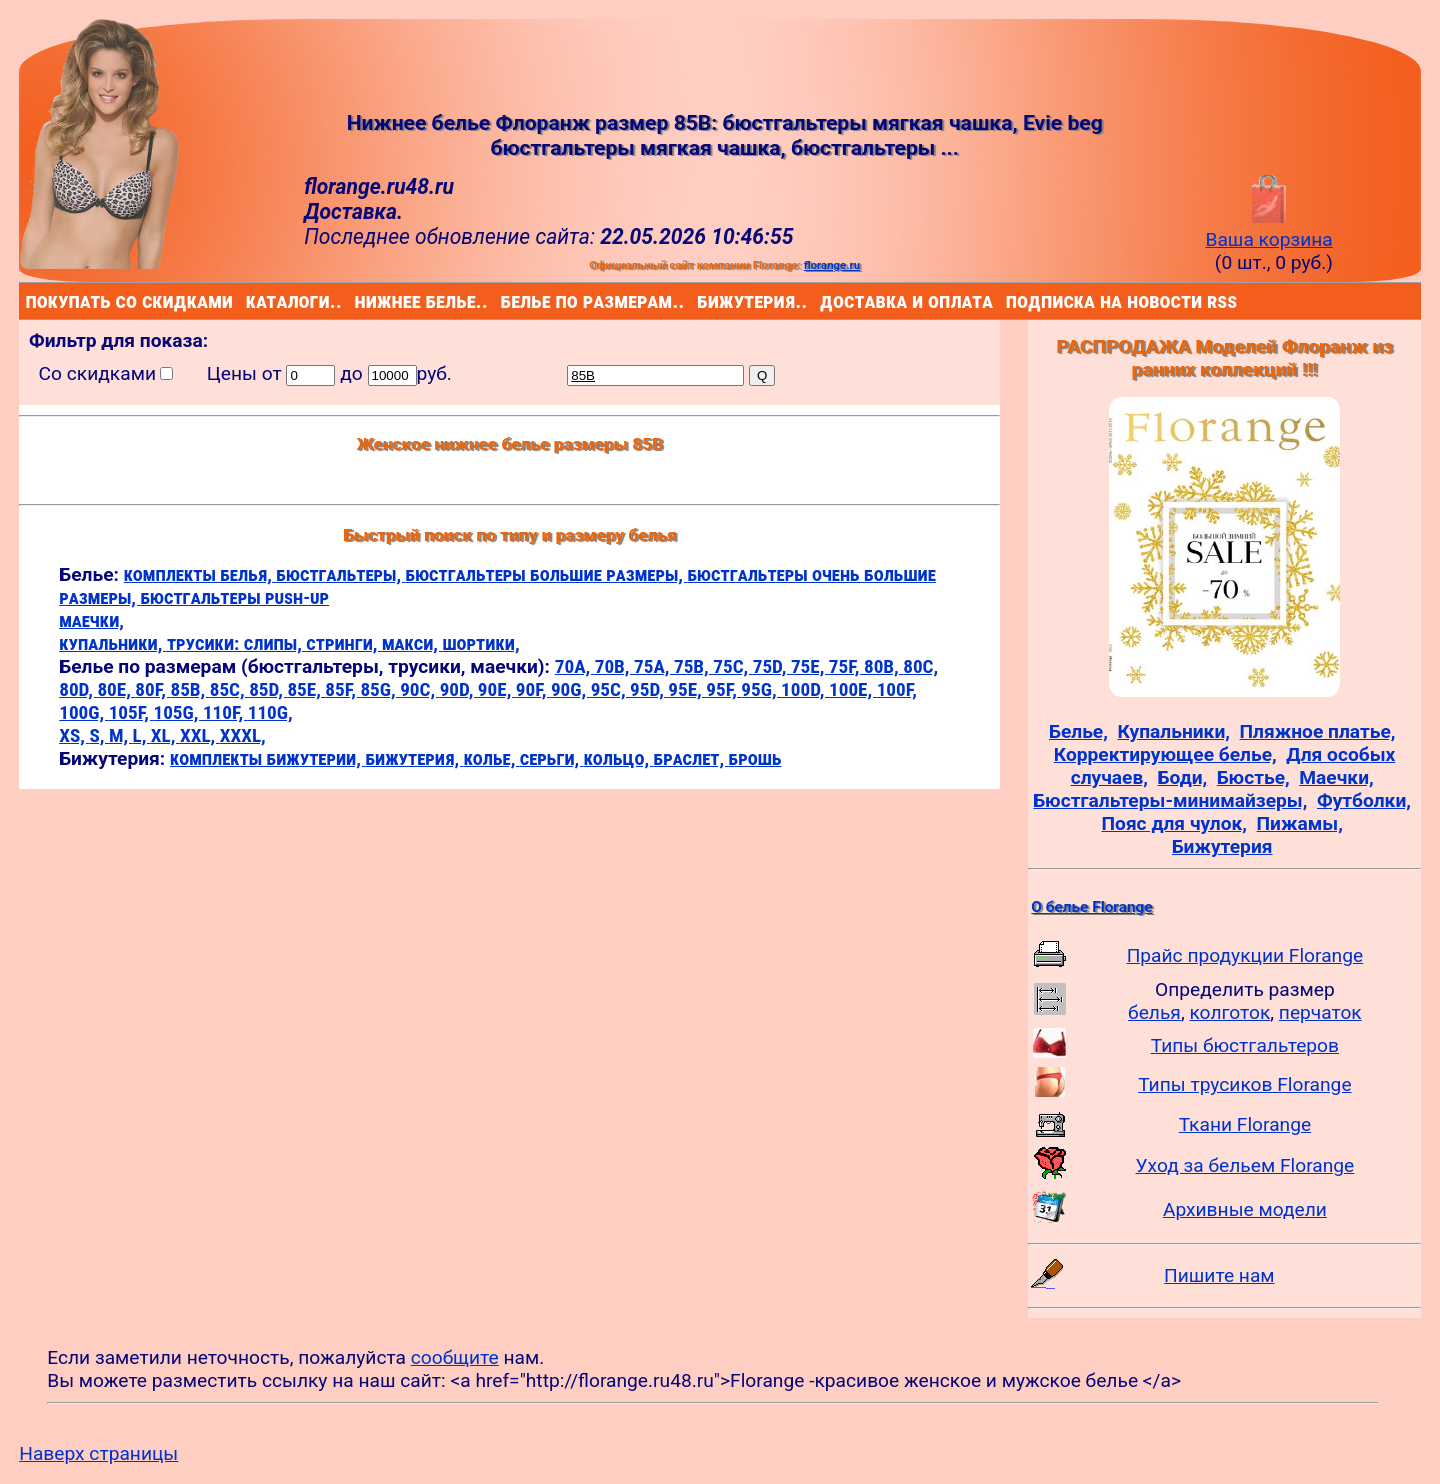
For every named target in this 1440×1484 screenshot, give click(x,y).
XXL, (200, 735)
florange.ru (832, 265)
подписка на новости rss (1010, 300)
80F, (152, 689)
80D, (78, 689)
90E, (497, 689)
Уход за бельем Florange (1245, 1165)
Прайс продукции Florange (1245, 955)
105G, (177, 712)
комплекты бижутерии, (267, 758)
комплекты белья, (200, 574)
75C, (732, 666)
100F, (897, 689)
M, (121, 735)
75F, (846, 666)
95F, (723, 689)
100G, (83, 712)
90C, (419, 689)
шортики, (480, 643)
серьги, (552, 758)
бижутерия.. (701, 300)
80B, (883, 666)
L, (142, 735)
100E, (853, 689)
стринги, (344, 643)
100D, (805, 689)
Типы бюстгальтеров (1245, 1045)
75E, (810, 666)
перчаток (1320, 1012)
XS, (74, 735)
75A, (654, 666)
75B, (693, 666)
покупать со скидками (30, 300)
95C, (610, 689)
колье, (492, 758)
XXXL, (243, 735)
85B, (189, 689)
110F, (225, 712)
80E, (116, 689)
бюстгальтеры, (340, 574)
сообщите (455, 1357)
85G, (380, 689)
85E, (306, 689)
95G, (761, 689)
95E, (687, 689)
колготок (1229, 1012)
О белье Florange (1091, 907)
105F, (131, 712)
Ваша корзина (1268, 228)
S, (98, 735)
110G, (270, 712)
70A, (575, 666)
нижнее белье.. (359, 300)
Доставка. (353, 211)
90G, (571, 689)
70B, (614, 666)
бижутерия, (414, 758)
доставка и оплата (824, 300)
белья (1154, 1012)
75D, (772, 666)
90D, (459, 689)
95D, (649, 689)
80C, (920, 666)
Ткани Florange (1245, 1124)
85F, (342, 689)
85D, (268, 689)
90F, (533, 689)
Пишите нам (1219, 1275)
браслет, (691, 758)
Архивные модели (1245, 1209)
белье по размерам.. (505, 300)
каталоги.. (249, 300)
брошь (755, 758)
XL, (165, 735)
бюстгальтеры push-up (234, 597)
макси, (412, 643)
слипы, (275, 643)
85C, (229, 689)
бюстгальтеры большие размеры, (547, 574)
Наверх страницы (98, 1453)
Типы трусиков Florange (1244, 1084)
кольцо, (619, 758)
